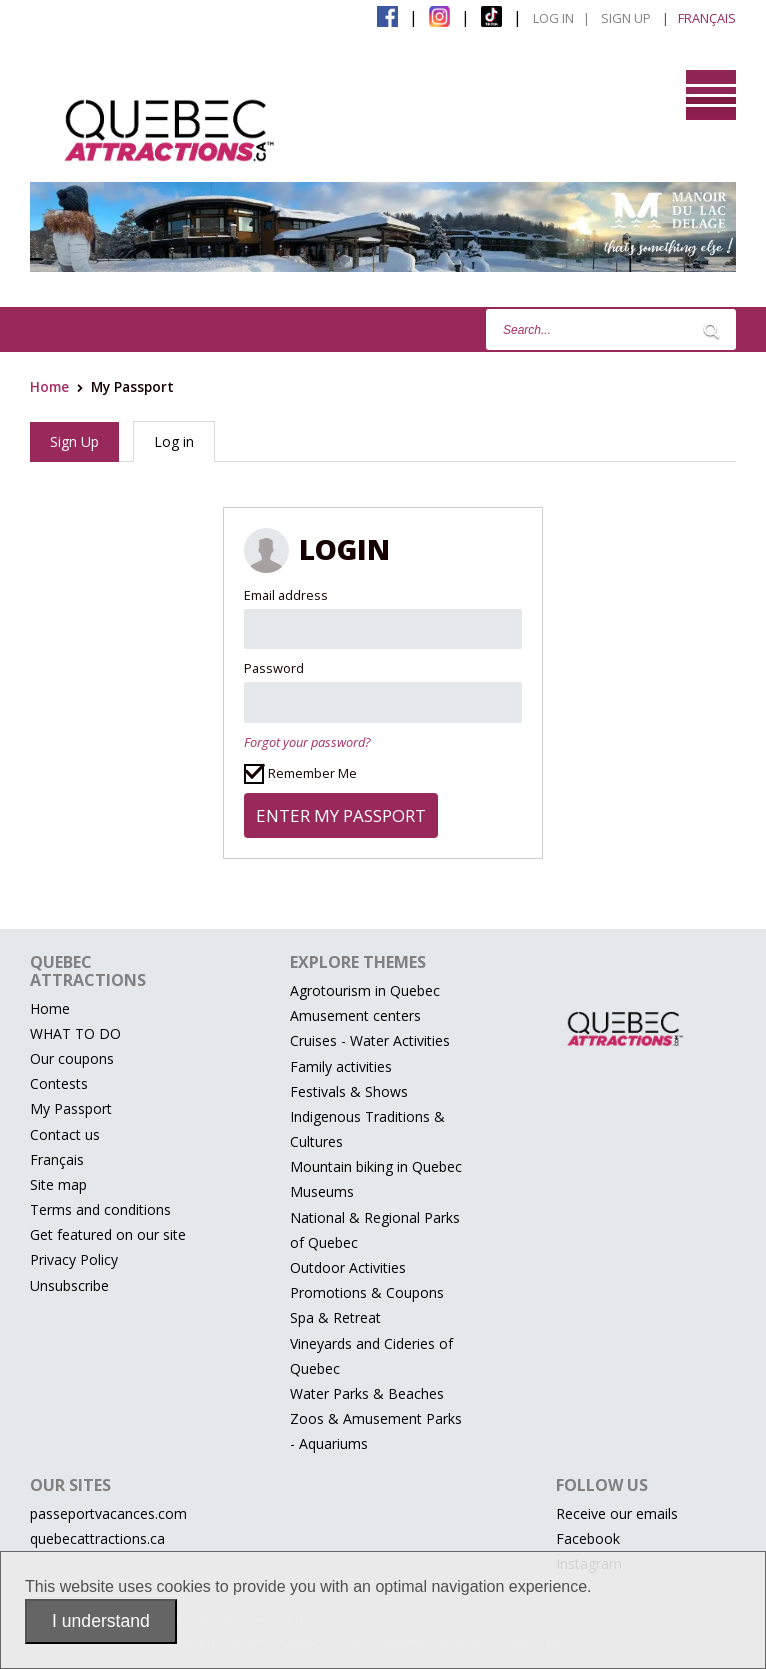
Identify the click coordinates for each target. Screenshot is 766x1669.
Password (274, 668)
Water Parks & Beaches (367, 1393)
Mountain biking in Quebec (376, 1166)
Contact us (65, 1134)
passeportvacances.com (108, 1513)
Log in (174, 441)
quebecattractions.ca (97, 1538)
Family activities (341, 1066)
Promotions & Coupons (367, 1292)
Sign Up (626, 18)
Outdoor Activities (348, 1267)
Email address (286, 595)
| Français (699, 18)
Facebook (588, 1538)
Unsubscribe (69, 1285)
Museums (322, 1191)
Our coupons (72, 1058)
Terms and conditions (100, 1209)
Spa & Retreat (335, 1317)
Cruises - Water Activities (370, 1040)
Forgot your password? (307, 742)
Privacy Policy (74, 1259)
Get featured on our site (108, 1234)
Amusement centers (355, 1015)
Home (49, 386)
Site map (58, 1184)
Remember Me (300, 774)
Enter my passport (341, 815)
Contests (59, 1083)
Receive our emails (617, 1513)
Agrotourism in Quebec (365, 990)
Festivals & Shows (349, 1091)
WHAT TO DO (75, 1033)
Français (57, 1159)
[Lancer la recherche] (711, 330)
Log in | (561, 18)
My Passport (71, 1108)
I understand (101, 1621)
